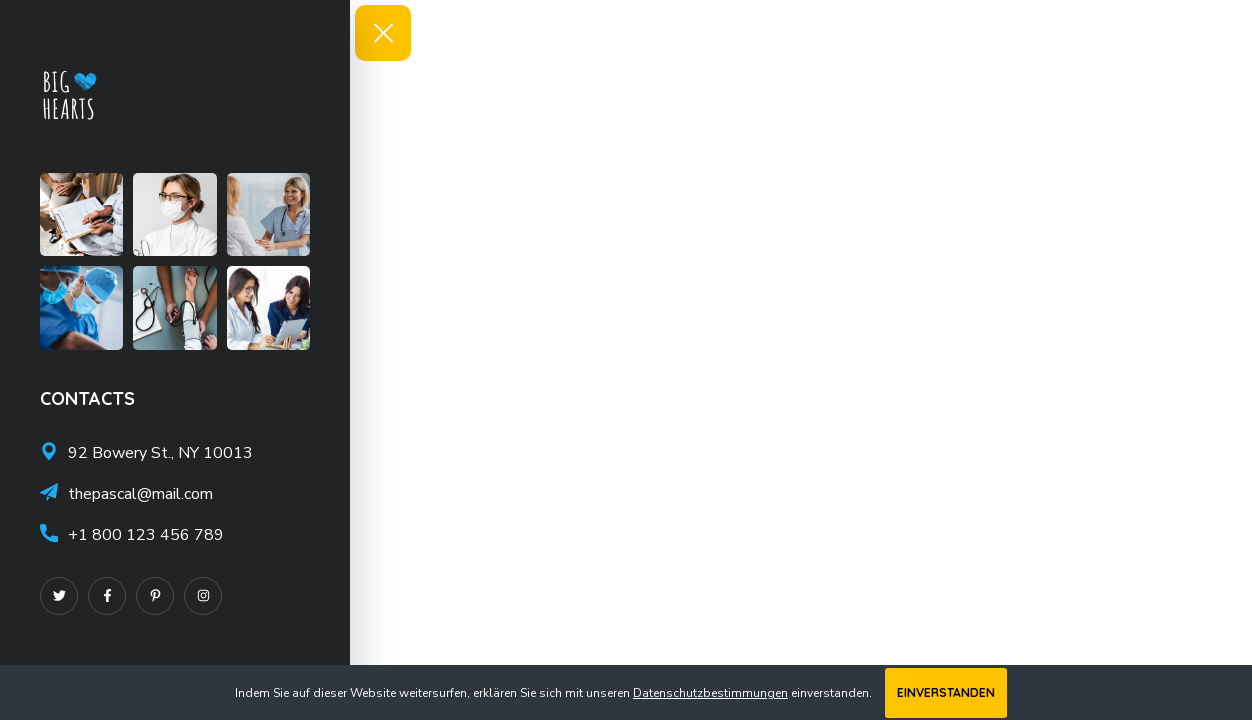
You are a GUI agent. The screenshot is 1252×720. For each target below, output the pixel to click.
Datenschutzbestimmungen (710, 693)
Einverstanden (946, 692)
